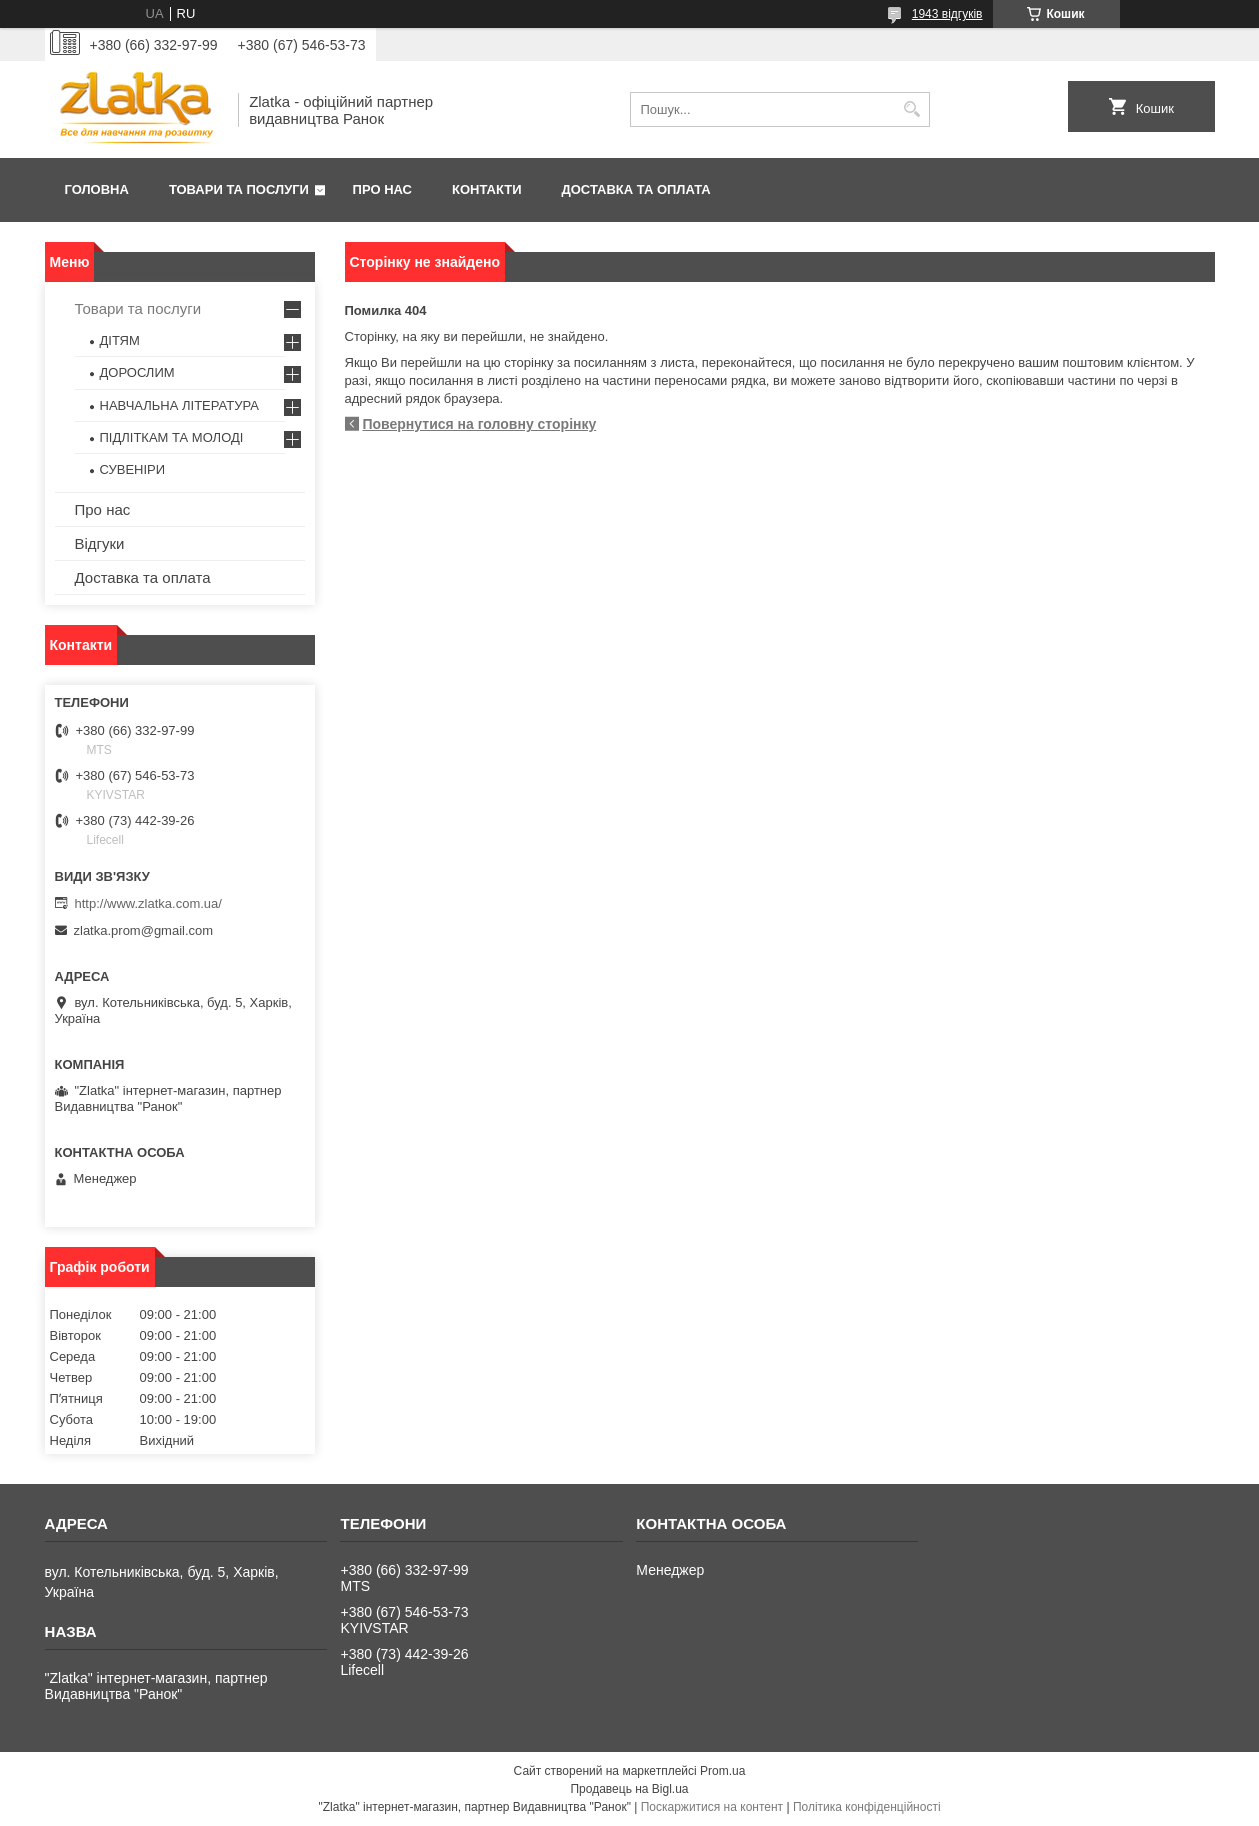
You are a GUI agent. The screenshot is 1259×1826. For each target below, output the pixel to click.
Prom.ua (722, 1771)
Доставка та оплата (636, 189)
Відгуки (100, 543)
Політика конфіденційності (867, 1807)
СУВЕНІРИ (133, 469)
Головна (97, 189)
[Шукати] (912, 109)
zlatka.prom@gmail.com (144, 930)
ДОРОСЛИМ (137, 372)
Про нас (382, 189)
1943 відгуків (947, 14)
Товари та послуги (239, 189)
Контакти (487, 189)
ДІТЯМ (120, 340)
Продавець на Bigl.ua (629, 1789)
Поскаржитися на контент (712, 1807)
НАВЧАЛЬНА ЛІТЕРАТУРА (179, 405)
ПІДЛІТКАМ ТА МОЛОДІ (172, 437)
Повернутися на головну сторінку (480, 424)
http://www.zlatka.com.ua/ (148, 903)
